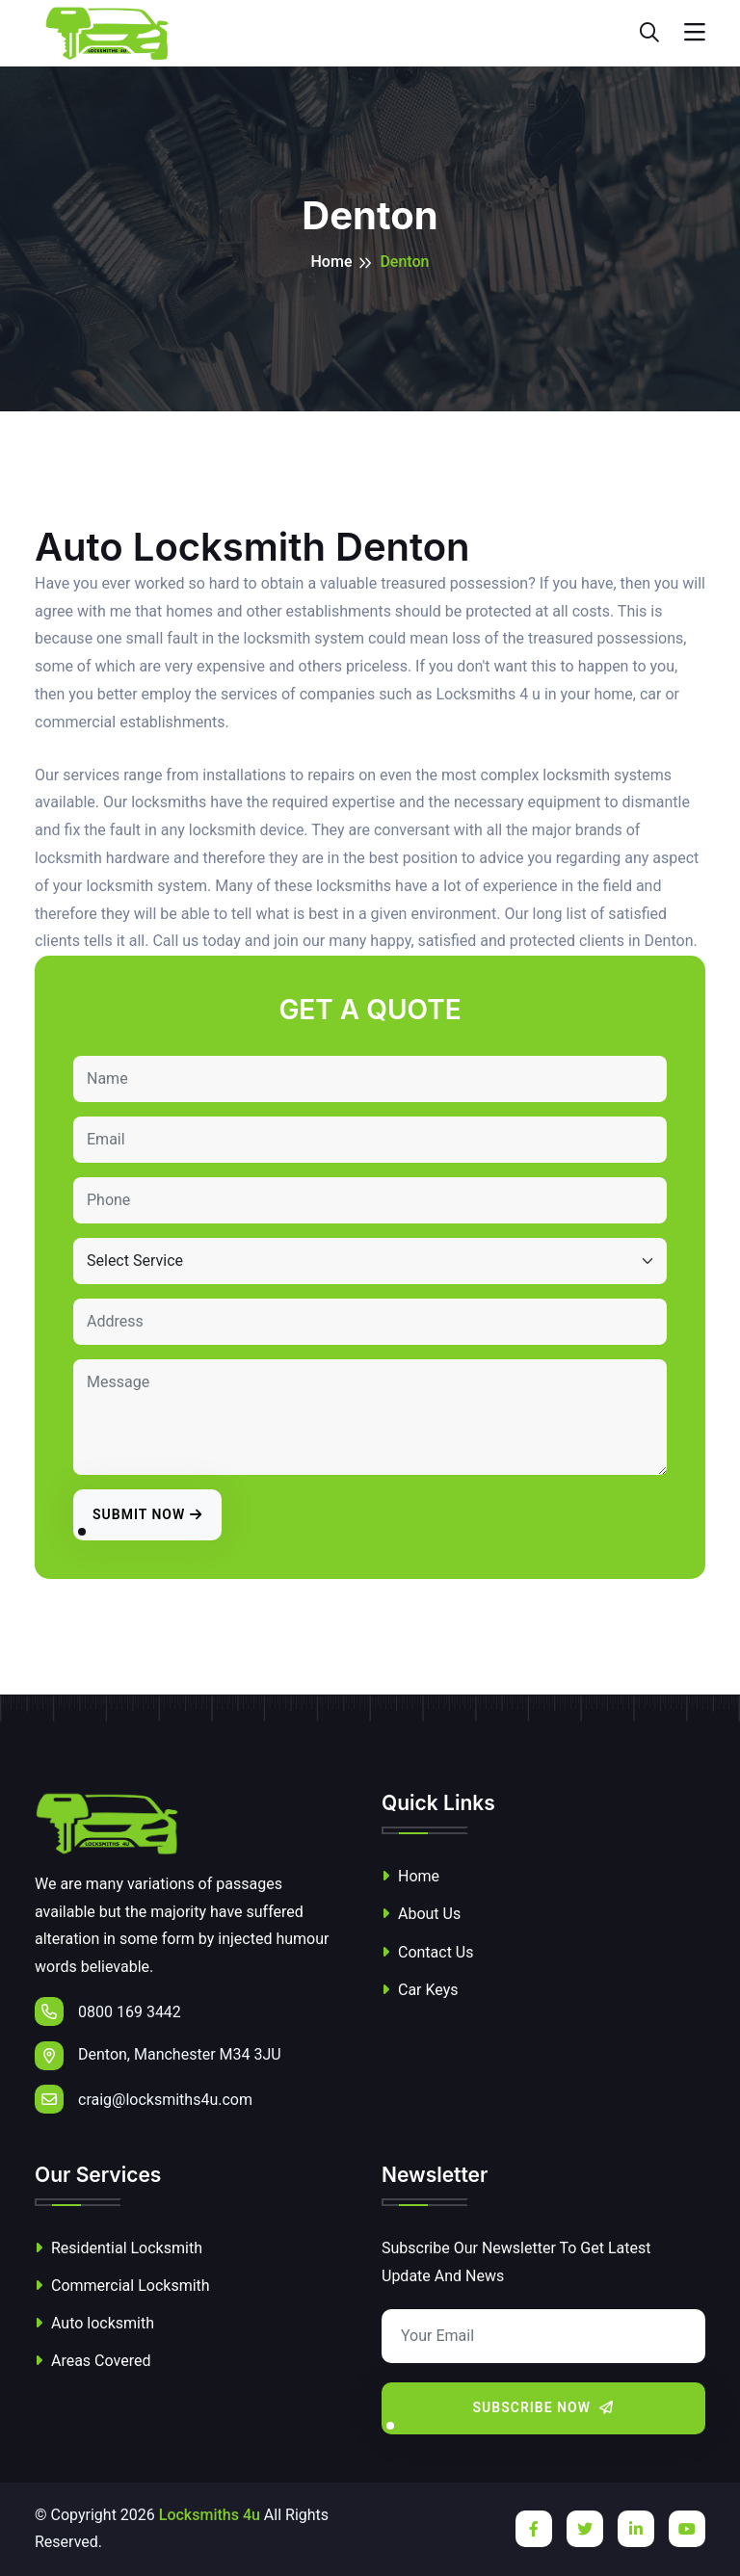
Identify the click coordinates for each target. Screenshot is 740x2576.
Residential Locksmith (118, 2248)
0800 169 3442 (108, 2011)
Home (332, 261)
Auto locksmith (94, 2323)
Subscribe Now (544, 2407)
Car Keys (420, 1990)
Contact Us (428, 1952)
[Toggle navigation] (694, 32)
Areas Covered (92, 2361)
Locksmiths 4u (209, 2515)
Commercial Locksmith (122, 2285)
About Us (421, 1914)
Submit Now (147, 1514)
